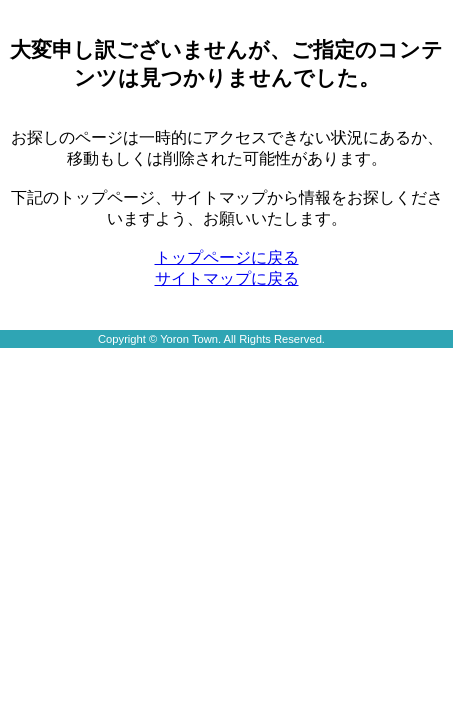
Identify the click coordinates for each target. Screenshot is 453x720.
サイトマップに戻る (227, 278)
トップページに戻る (227, 257)
